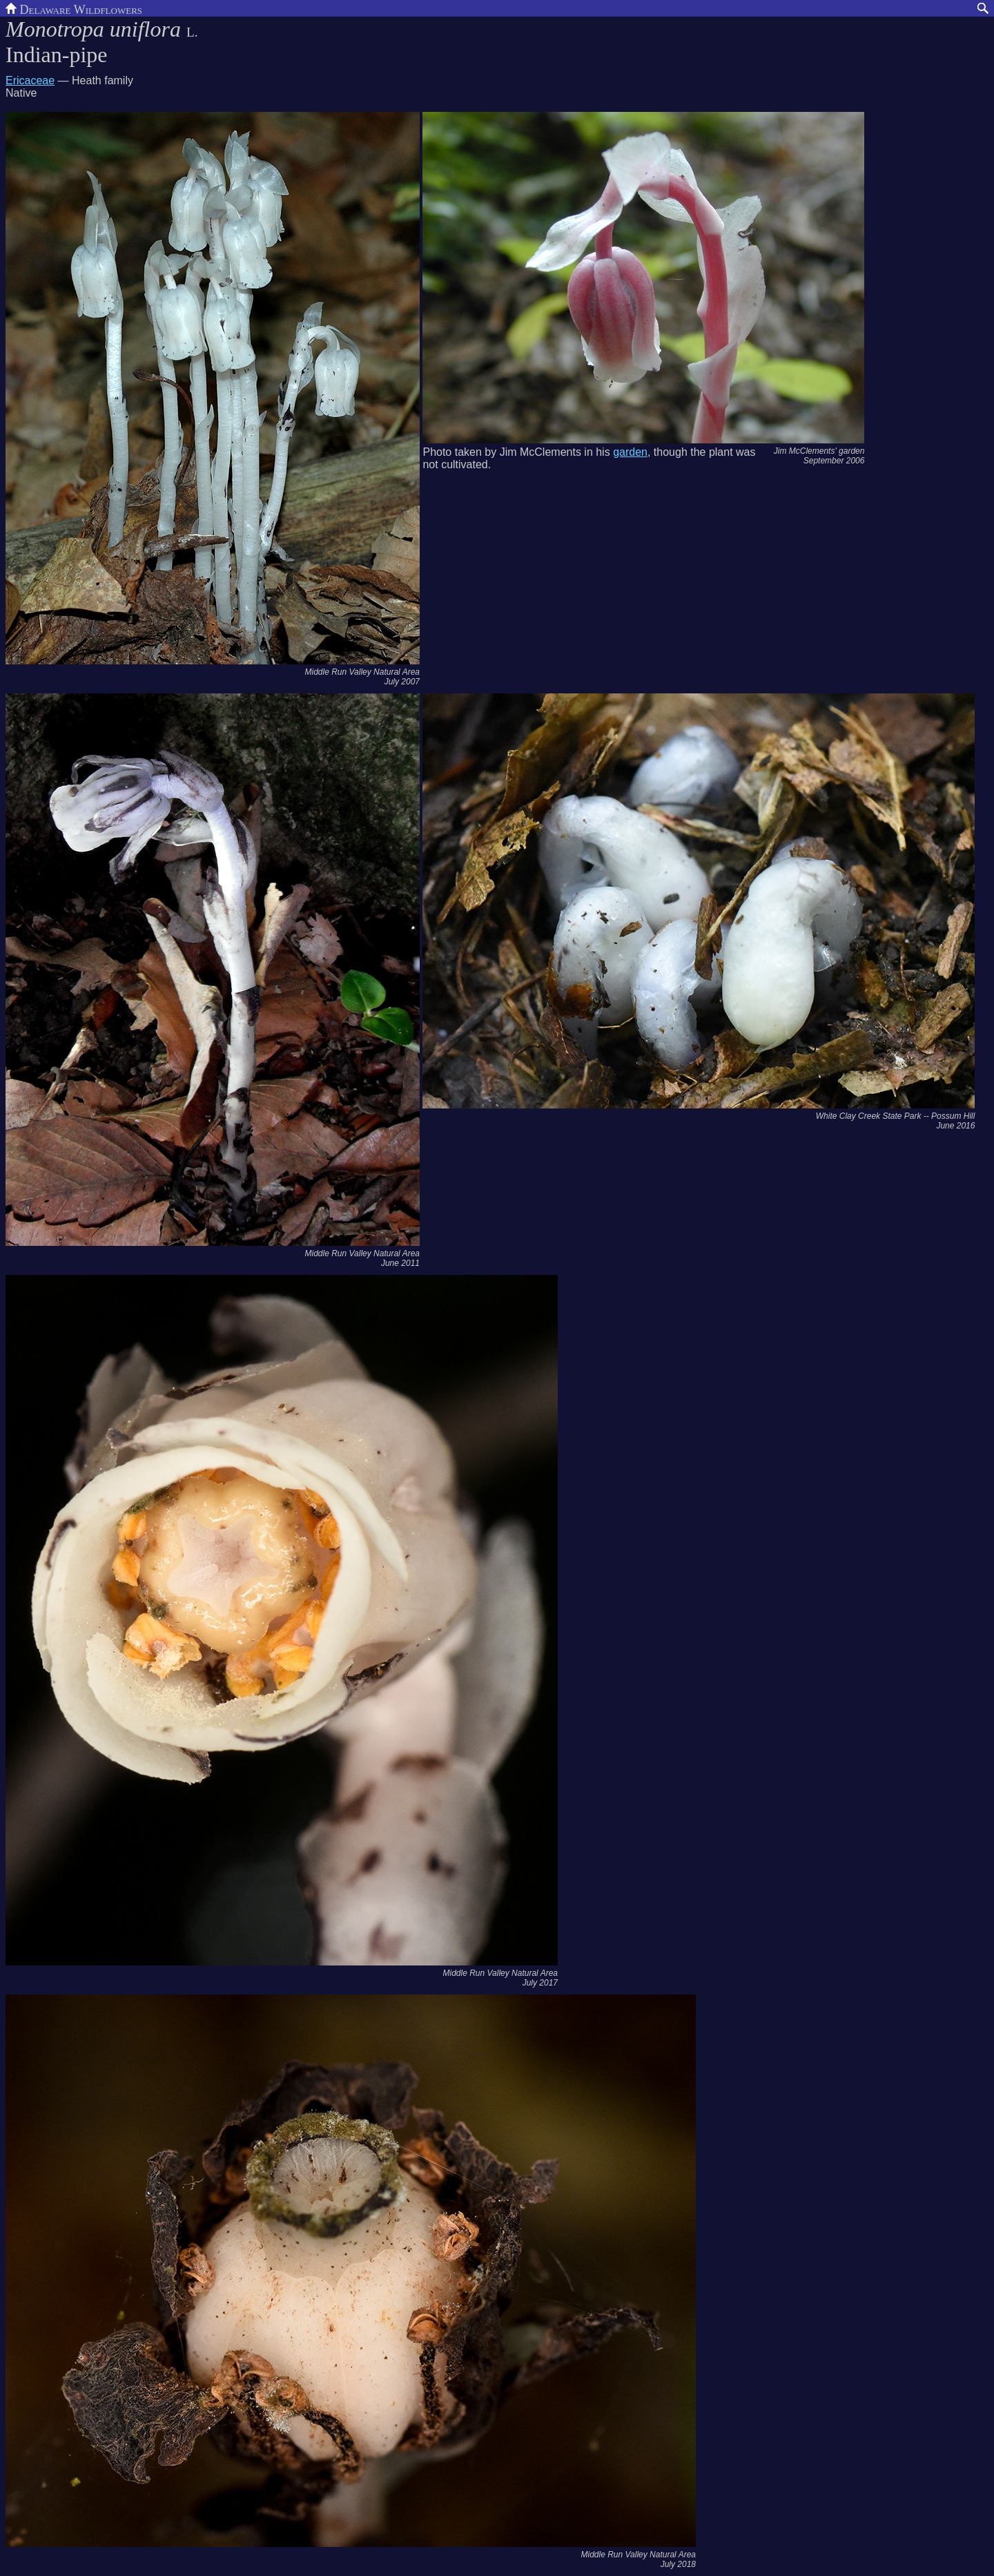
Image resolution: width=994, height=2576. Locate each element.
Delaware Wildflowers (74, 8)
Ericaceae (30, 80)
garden (630, 452)
